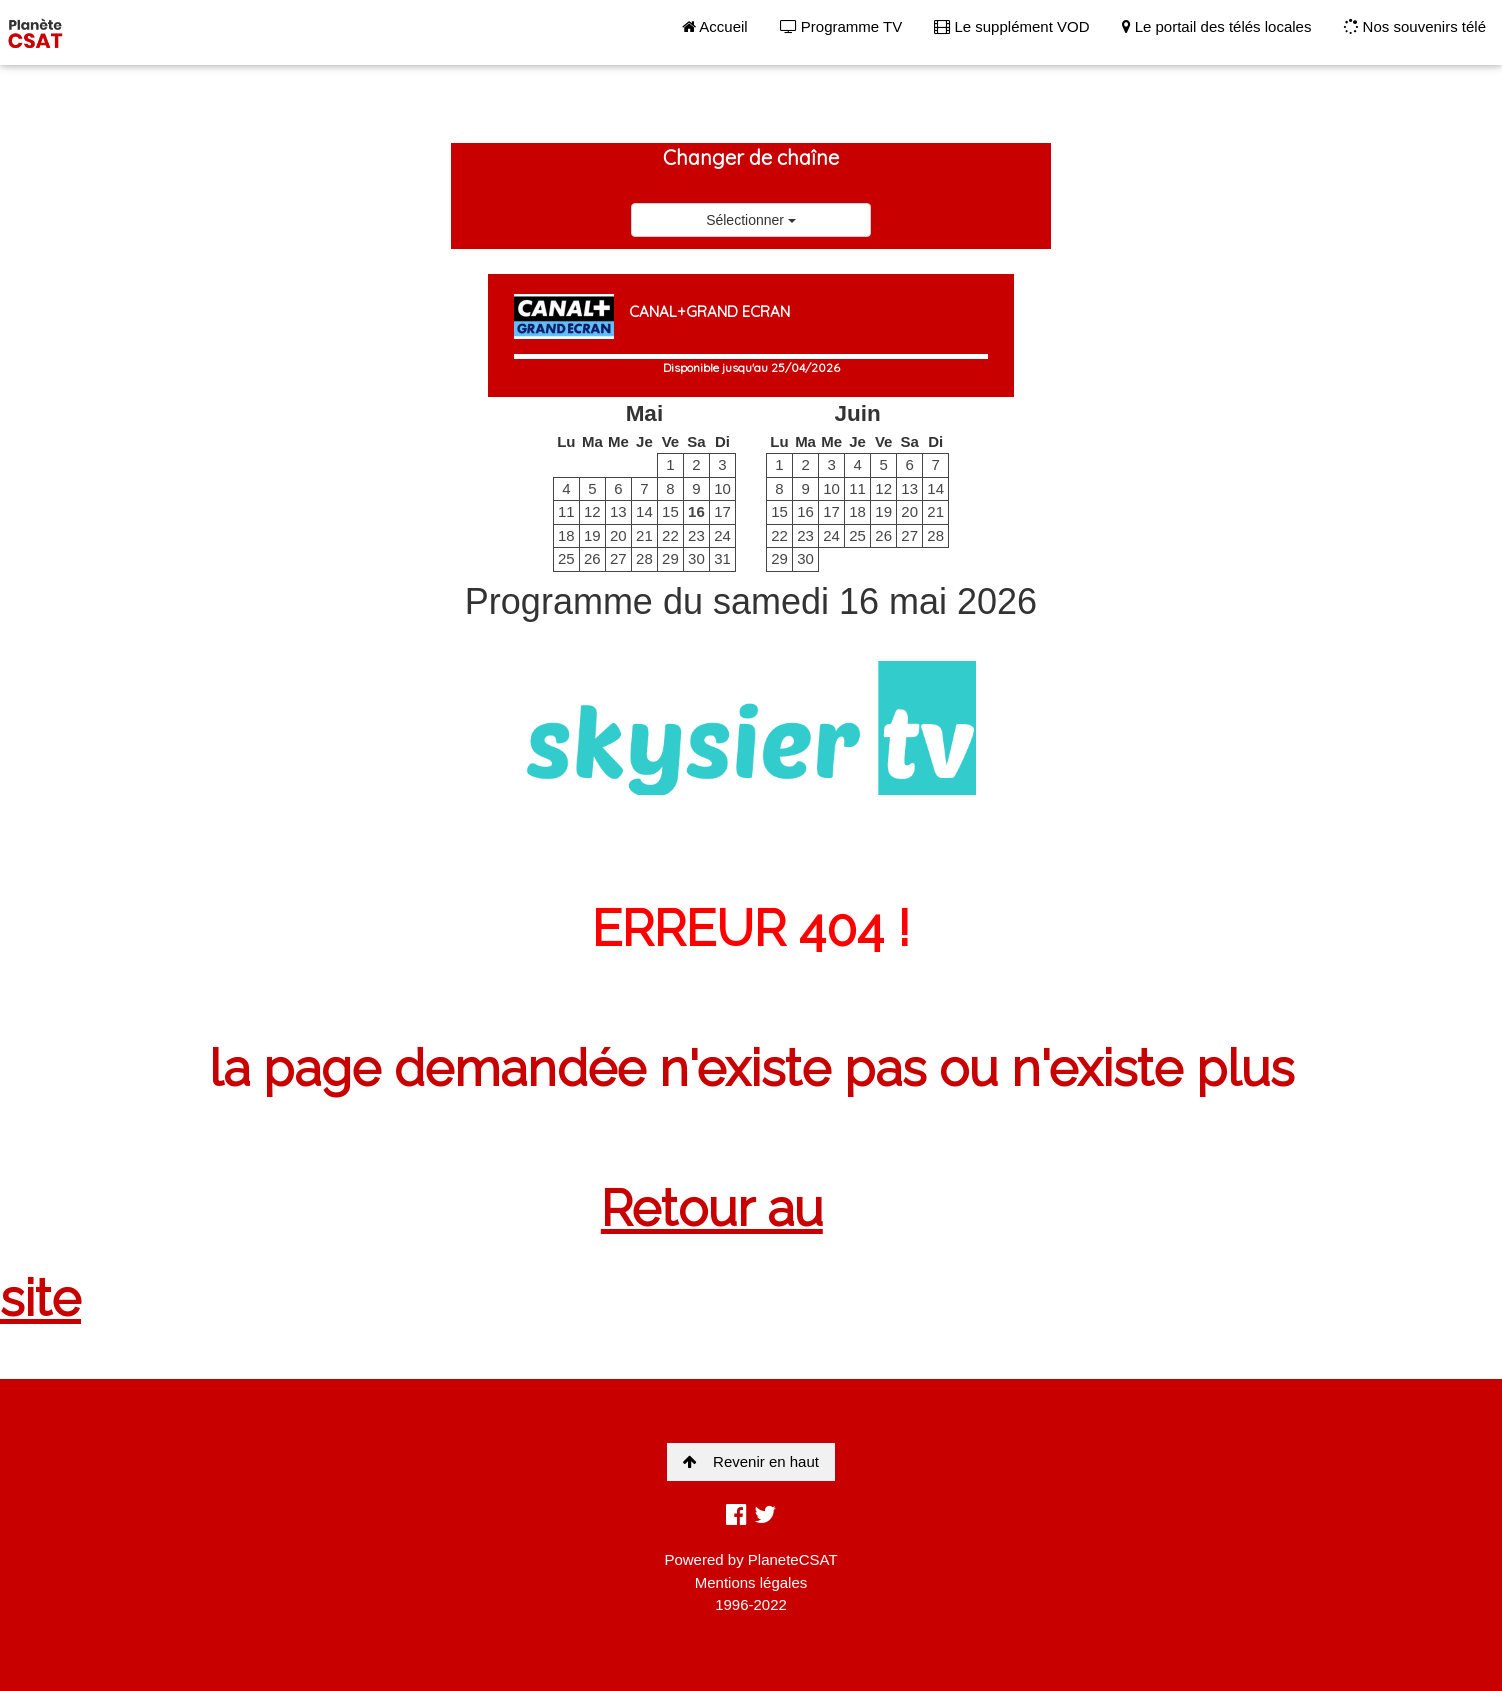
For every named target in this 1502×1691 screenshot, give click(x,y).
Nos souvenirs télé (1414, 26)
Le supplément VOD (1011, 26)
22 (670, 535)
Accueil (715, 26)
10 (722, 488)
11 (566, 511)
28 (644, 558)
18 (566, 535)
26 (592, 558)
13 (618, 511)
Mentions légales (751, 1582)
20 (618, 535)
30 (696, 558)
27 (618, 558)
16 (696, 511)
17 (722, 511)
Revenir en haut (751, 1461)
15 (670, 511)
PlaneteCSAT (793, 1559)
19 (592, 535)
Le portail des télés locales (1217, 26)
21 (644, 535)
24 (722, 535)
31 (722, 558)
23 (696, 535)
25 (566, 558)
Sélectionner (751, 220)
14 (644, 511)
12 (592, 511)
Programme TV (841, 26)
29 (670, 558)
